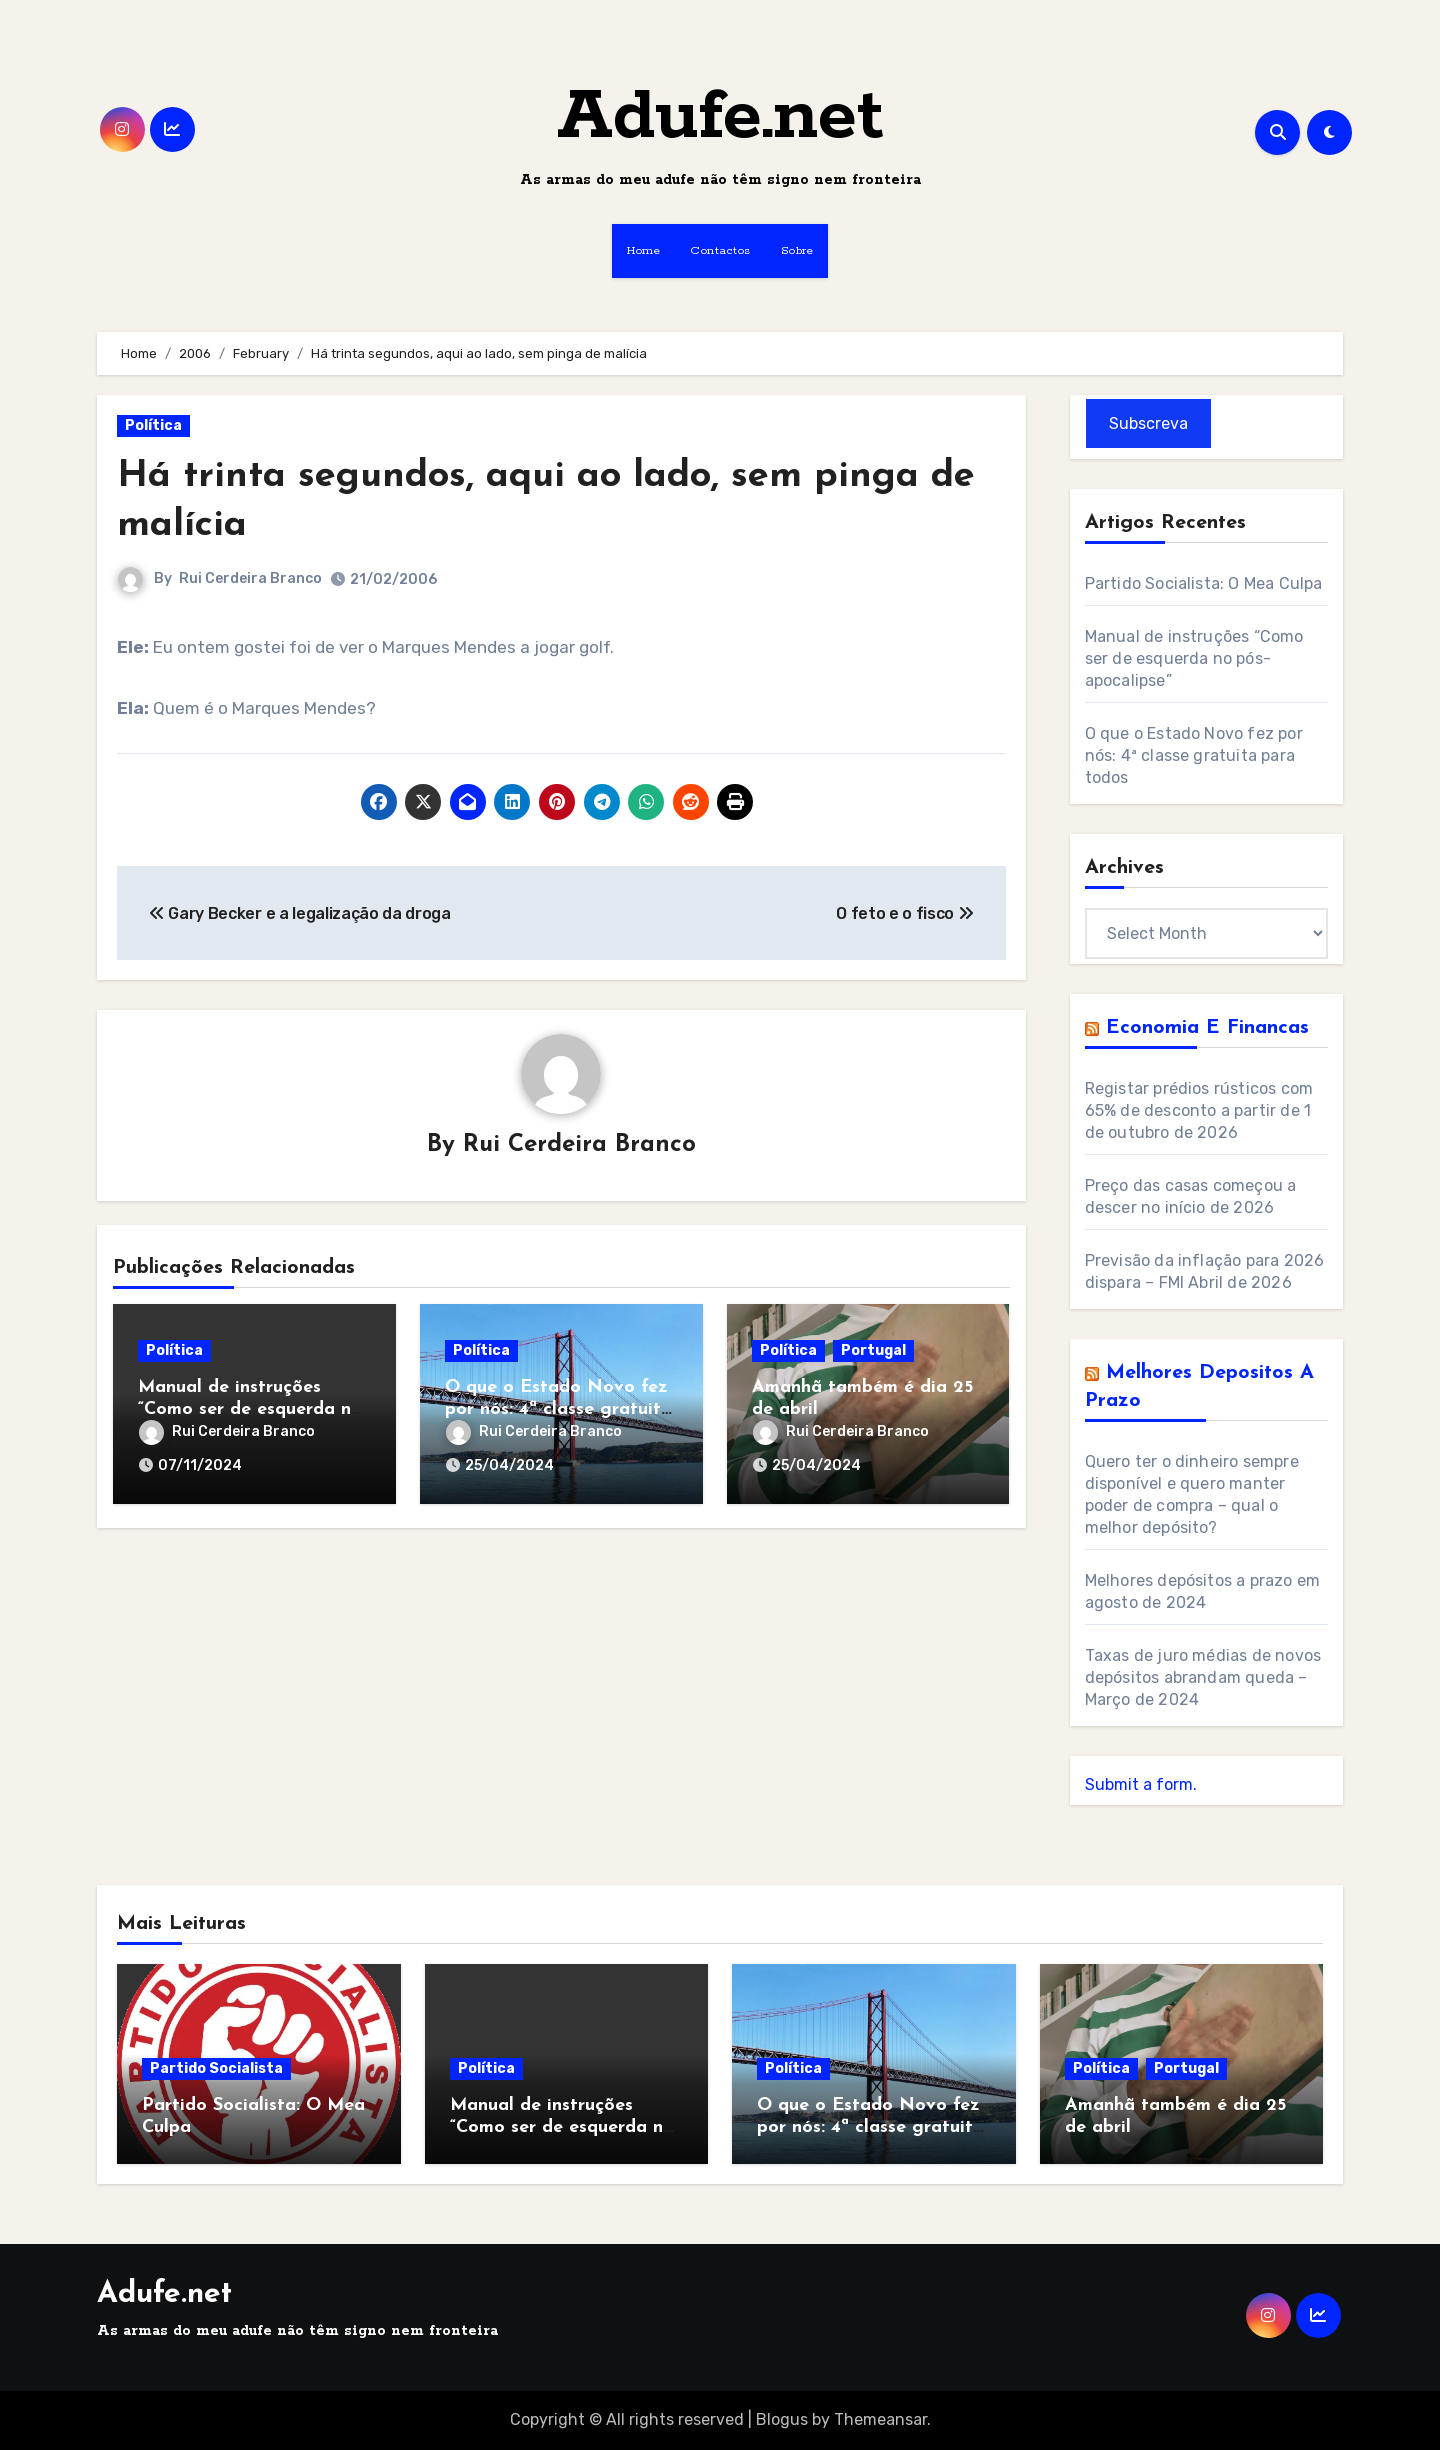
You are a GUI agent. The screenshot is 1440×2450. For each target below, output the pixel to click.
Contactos (720, 250)
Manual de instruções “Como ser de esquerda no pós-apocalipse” (250, 1409)
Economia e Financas (1207, 1028)
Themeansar (880, 2419)
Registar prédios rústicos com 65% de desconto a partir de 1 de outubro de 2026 (1199, 1110)
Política (153, 425)
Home (643, 250)
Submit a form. (1141, 1784)
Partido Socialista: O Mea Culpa (1204, 583)
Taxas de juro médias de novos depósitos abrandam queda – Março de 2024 (1203, 1677)
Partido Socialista (216, 2068)
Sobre (797, 250)
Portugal (873, 1350)
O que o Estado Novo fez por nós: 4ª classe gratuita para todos (558, 1409)
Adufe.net (720, 117)
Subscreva (1148, 423)
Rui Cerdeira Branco (250, 578)
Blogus (782, 2419)
